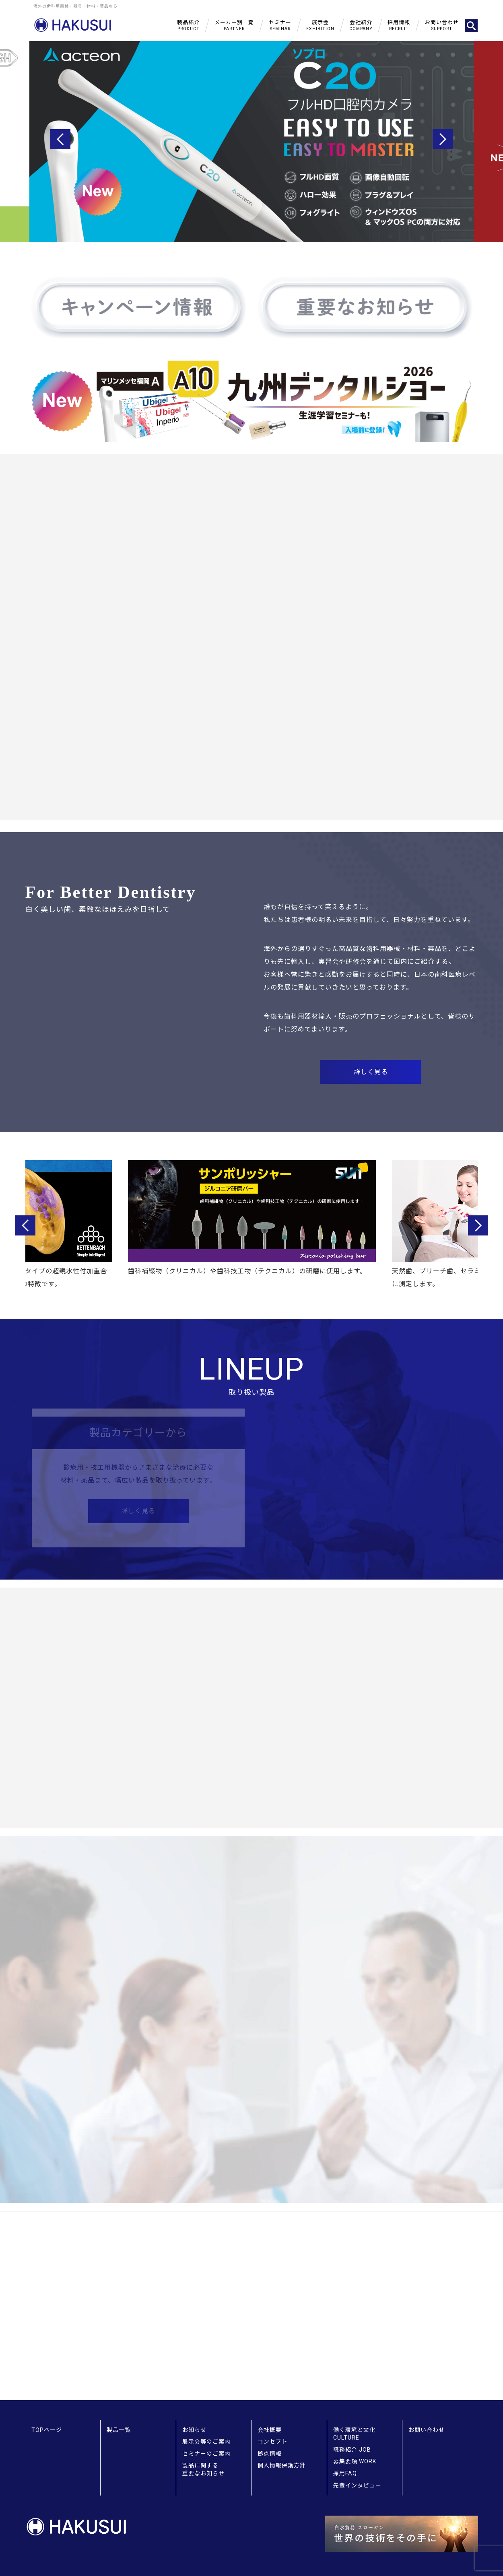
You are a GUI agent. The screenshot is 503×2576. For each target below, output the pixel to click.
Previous (60, 139)
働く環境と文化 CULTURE (354, 2434)
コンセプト (273, 2441)
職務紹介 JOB (352, 2449)
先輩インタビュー (357, 2485)
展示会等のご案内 (206, 2441)
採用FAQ (345, 2473)
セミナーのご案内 (206, 2453)
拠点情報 (270, 2453)
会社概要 (270, 2430)
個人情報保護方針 (282, 2465)
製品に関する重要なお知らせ (203, 2469)
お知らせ (194, 2430)
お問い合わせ (426, 2430)
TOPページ (46, 2430)
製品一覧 (119, 2430)
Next (443, 139)
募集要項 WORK (354, 2461)
